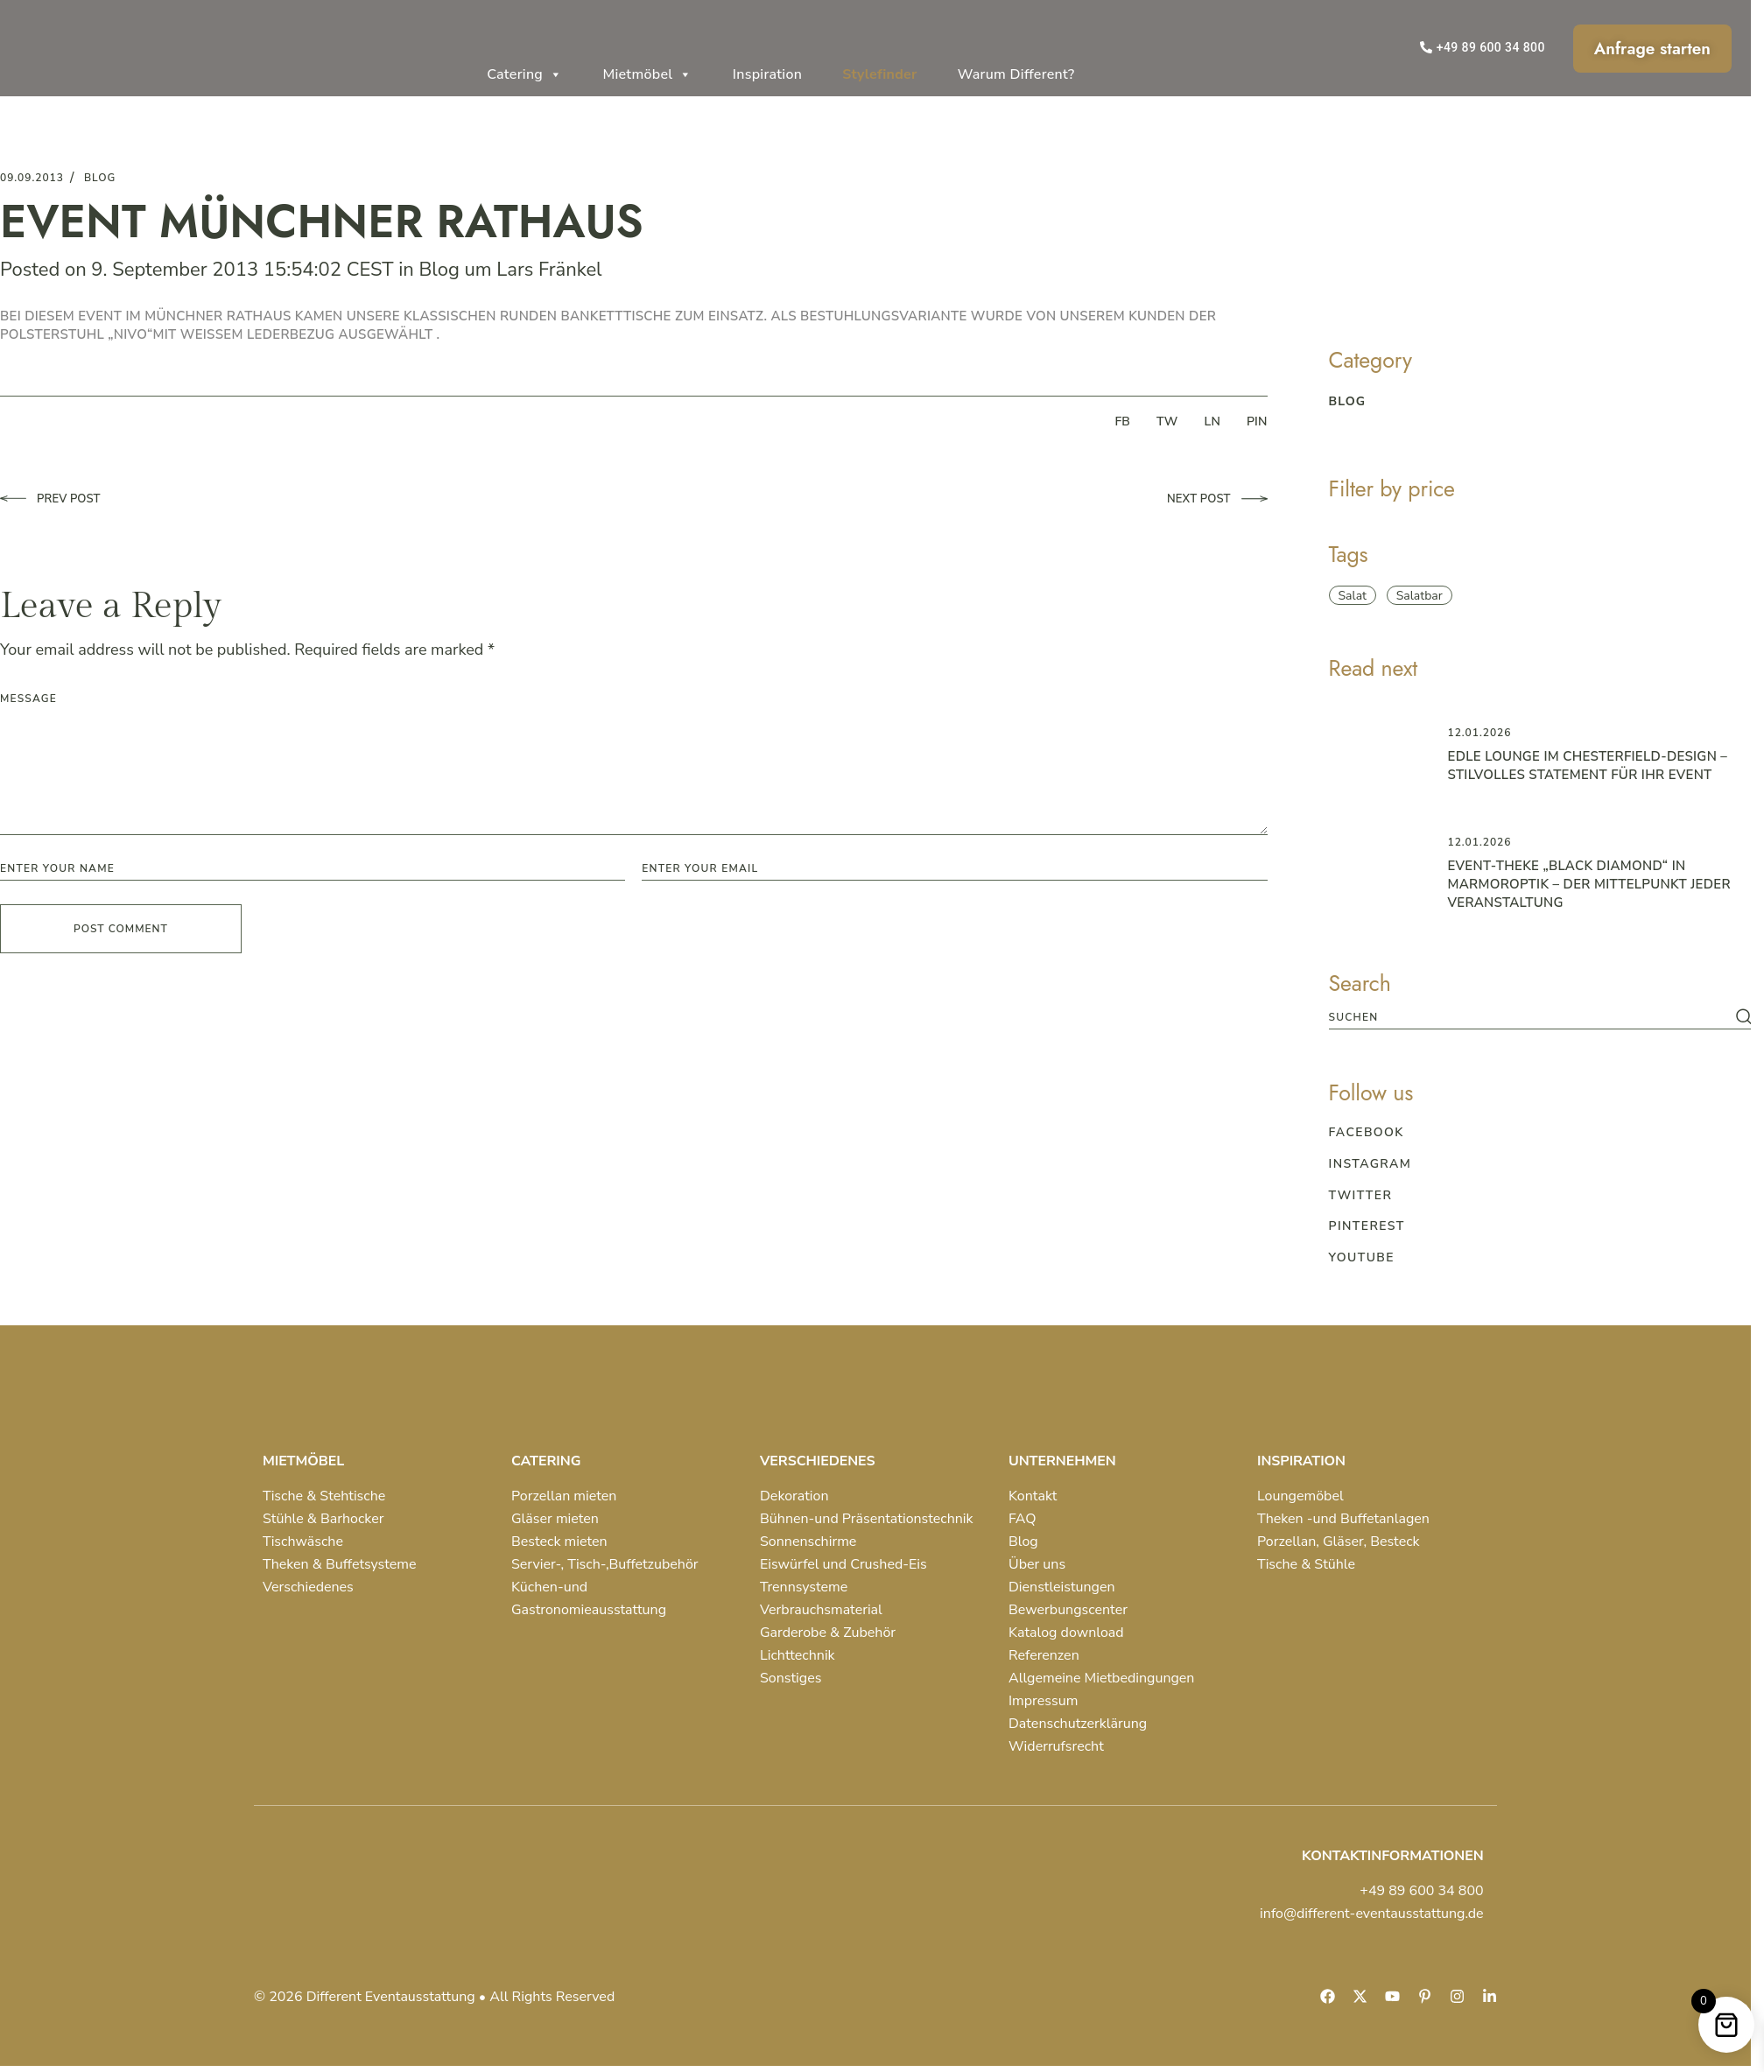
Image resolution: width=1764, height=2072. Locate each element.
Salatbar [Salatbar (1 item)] (1419, 595)
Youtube (1362, 1257)
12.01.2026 (1480, 733)
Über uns (1037, 1564)
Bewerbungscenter (1068, 1609)
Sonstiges (790, 1678)
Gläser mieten (555, 1518)
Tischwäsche (303, 1541)
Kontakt (1033, 1496)
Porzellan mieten (563, 1496)
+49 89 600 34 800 (1421, 1890)
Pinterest (1367, 1226)
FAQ (1023, 1518)
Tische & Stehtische (324, 1496)
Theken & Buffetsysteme (339, 1564)
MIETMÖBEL (303, 1461)
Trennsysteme (803, 1587)
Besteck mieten (559, 1541)
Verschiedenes (308, 1587)
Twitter (1361, 1195)
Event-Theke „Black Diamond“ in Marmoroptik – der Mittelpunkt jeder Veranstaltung (1589, 884)
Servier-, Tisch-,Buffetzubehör (605, 1564)
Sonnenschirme (808, 1541)
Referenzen (1044, 1655)
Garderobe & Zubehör (828, 1632)
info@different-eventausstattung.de (1372, 1913)
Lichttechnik (797, 1655)
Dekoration (794, 1496)
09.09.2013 (32, 178)
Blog (438, 269)
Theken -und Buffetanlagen (1343, 1518)
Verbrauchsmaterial (821, 1609)
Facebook (1366, 1132)
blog (100, 178)
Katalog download (1066, 1632)
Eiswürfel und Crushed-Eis (843, 1564)
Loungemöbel (1300, 1496)
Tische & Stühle (1306, 1564)
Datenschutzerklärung (1078, 1723)
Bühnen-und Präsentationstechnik (866, 1518)
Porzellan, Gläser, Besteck (1338, 1541)
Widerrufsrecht (1056, 1746)
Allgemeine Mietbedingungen (1101, 1678)
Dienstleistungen (1062, 1587)
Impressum (1043, 1700)
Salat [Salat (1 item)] (1353, 595)
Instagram (1370, 1163)
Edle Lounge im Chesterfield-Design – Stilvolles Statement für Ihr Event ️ (1588, 765)
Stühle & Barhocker (323, 1518)
